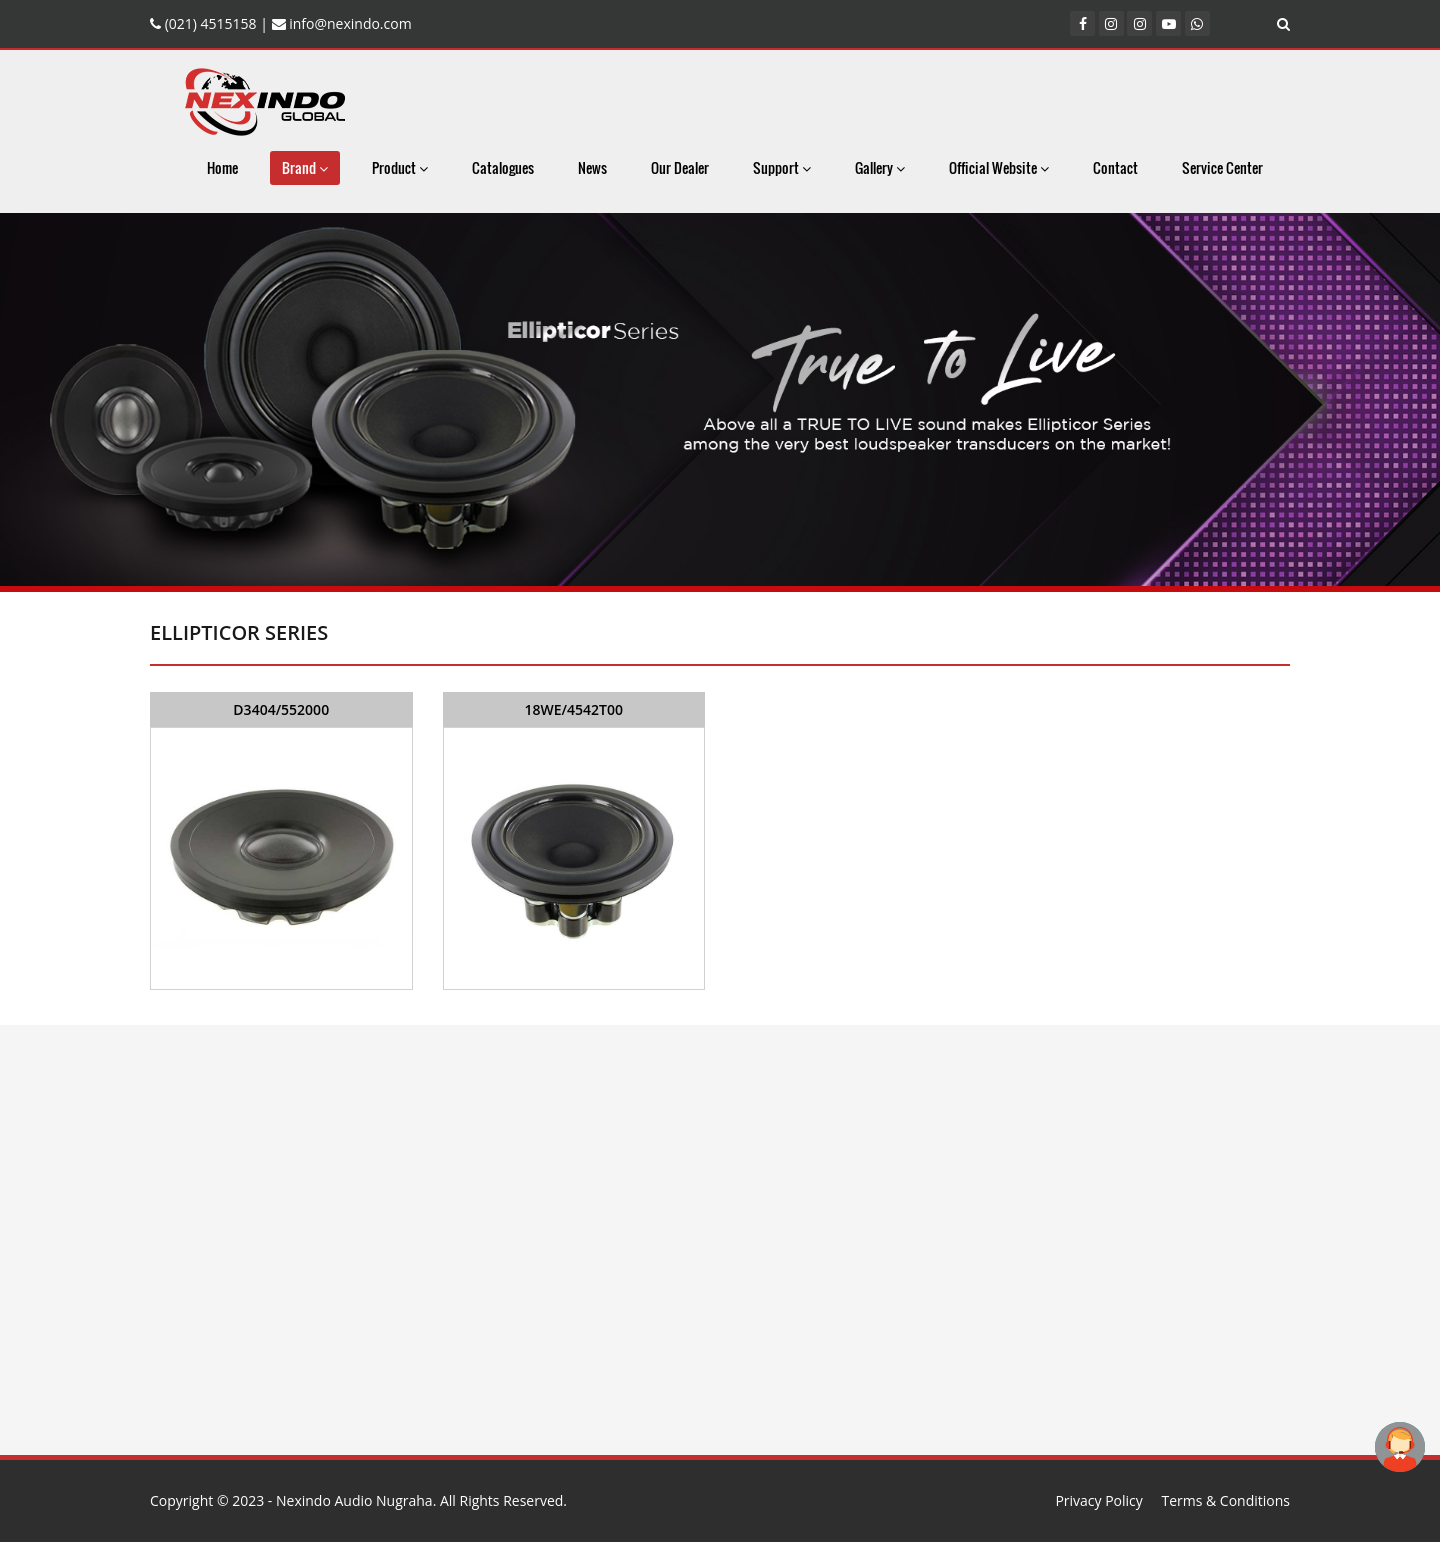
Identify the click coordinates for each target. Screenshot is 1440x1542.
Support (782, 167)
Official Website (999, 167)
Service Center (1222, 167)
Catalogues (503, 167)
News (592, 167)
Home (222, 167)
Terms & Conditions (1225, 1500)
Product (400, 167)
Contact (1115, 167)
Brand (305, 167)
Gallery (880, 167)
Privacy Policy (1098, 1500)
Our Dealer (680, 167)
